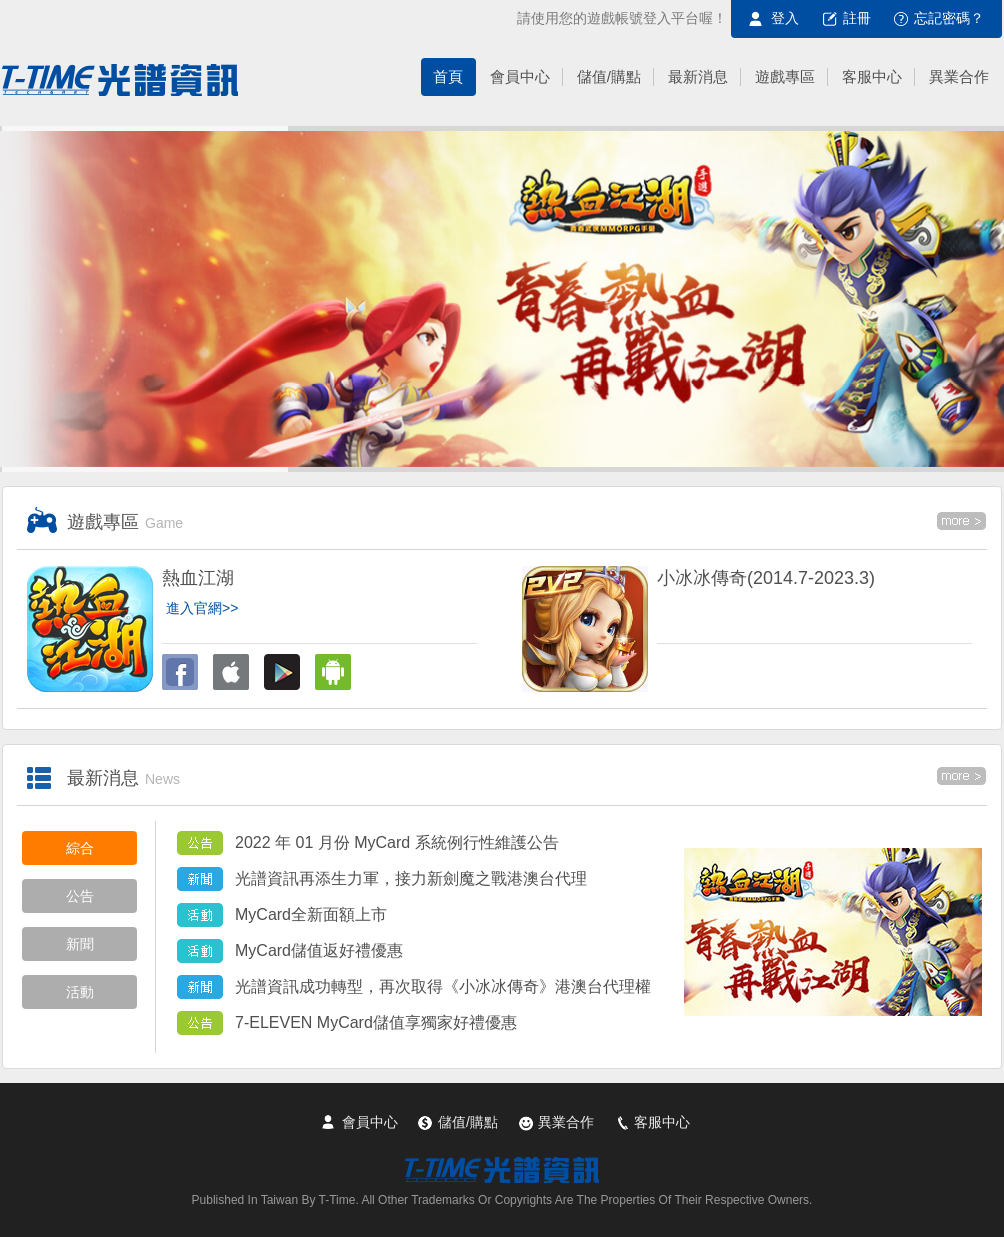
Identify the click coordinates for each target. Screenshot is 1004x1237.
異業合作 (566, 1122)
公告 (80, 896)
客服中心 (662, 1122)
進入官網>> (202, 608)
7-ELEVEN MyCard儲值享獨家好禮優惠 (376, 1022)
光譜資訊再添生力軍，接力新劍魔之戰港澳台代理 (411, 878)
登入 (785, 18)
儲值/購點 (468, 1122)
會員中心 (370, 1122)
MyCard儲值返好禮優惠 (319, 950)
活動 (80, 992)
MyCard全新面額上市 (311, 914)
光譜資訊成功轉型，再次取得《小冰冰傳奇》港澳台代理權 (443, 986)
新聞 (80, 944)
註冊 (857, 18)
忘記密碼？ (949, 18)
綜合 (80, 848)
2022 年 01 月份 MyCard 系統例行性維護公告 (397, 842)
